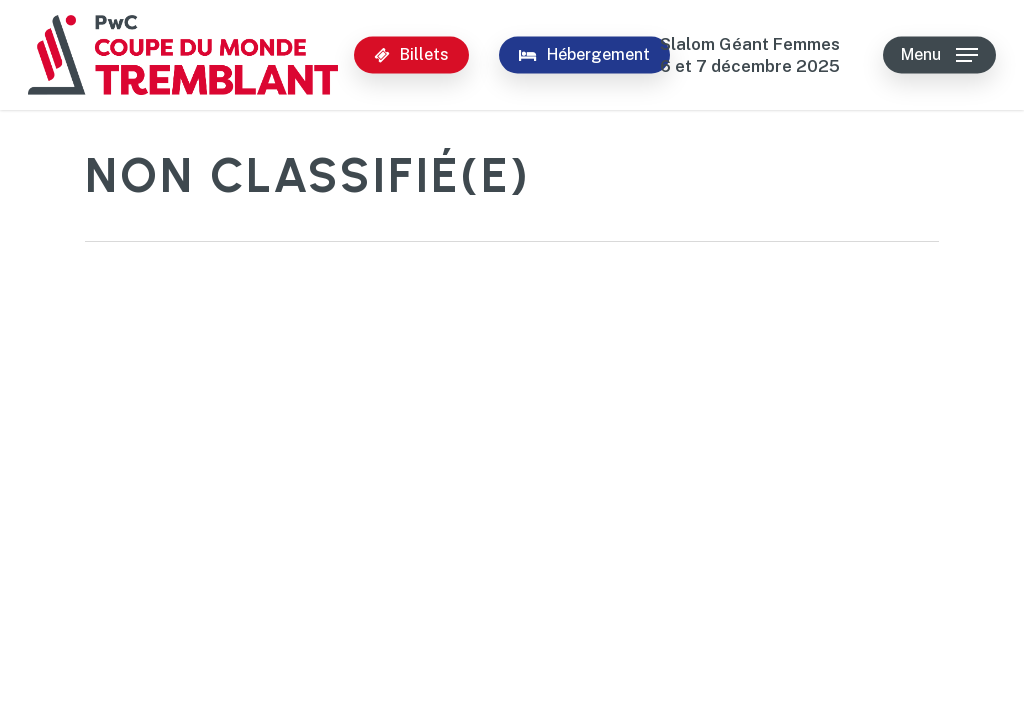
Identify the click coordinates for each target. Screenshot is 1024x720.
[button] (939, 55)
